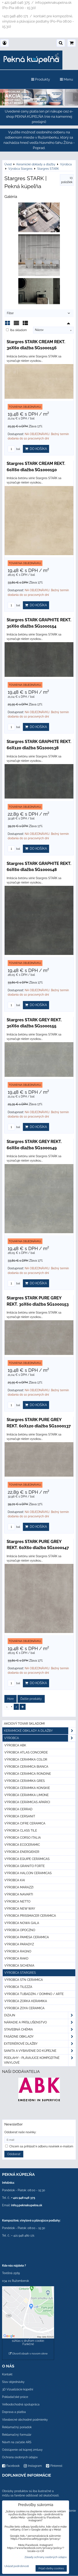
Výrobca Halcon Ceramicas (28, 1873)
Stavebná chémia (40, 2029)
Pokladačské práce (15, 2397)
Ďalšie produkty (31, 1698)
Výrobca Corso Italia (22, 1837)
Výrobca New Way (19, 1908)
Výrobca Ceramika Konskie (27, 1788)
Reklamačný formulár (16, 2434)
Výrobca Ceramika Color (25, 1759)
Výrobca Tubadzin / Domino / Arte (34, 1994)
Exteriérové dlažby (40, 2043)
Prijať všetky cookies (51, 2568)
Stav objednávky (13, 2382)
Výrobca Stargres (20, 1973)
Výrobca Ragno (17, 1951)
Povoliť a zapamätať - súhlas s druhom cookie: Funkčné (28, 2341)
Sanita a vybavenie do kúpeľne (40, 2050)
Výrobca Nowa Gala (21, 1923)
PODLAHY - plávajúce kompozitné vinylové (40, 2060)
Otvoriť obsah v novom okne (28, 2353)
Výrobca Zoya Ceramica (24, 2008)
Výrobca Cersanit (19, 1816)
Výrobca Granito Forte (24, 1866)
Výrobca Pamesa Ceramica (26, 1937)
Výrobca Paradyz (19, 1944)
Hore (10, 1698)
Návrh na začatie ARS (16, 2442)
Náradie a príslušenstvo (40, 2022)
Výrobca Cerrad (18, 1809)
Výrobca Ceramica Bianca (26, 1766)
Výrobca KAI (14, 1880)
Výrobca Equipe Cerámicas (27, 1859)
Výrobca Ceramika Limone (26, 1795)
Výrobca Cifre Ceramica (24, 1823)
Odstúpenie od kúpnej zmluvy (22, 2449)
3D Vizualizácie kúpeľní (17, 2389)
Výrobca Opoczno (19, 1930)
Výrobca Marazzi (18, 1887)
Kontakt (7, 2374)
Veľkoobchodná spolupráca (21, 2404)
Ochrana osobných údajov (20, 2457)
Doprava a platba (14, 2412)
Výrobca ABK (15, 1745)
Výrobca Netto (17, 1901)
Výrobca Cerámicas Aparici (27, 1802)
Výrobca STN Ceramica (23, 1980)
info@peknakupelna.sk (26, 2205)
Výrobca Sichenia (19, 1965)
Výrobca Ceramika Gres (24, 1781)
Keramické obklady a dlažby (40, 1730)
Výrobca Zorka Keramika (25, 2001)
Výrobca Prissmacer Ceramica (30, 1916)
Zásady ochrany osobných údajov (46, 2557)
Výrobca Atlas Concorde (26, 1752)
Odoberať (13, 2154)
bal (14, 449)
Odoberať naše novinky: (20, 2132)
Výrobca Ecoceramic (22, 1845)
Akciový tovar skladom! (24, 1723)
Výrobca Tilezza (18, 1987)
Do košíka (36, 449)
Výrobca (40, 1738)
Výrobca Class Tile (20, 1830)
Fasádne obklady (40, 2036)
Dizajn (40, 2015)
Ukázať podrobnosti (16, 2566)
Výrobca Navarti (18, 1894)
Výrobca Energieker (21, 1852)
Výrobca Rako (16, 1958)
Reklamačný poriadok (17, 2427)
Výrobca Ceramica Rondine (27, 1774)
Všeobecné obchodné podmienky (25, 2419)
